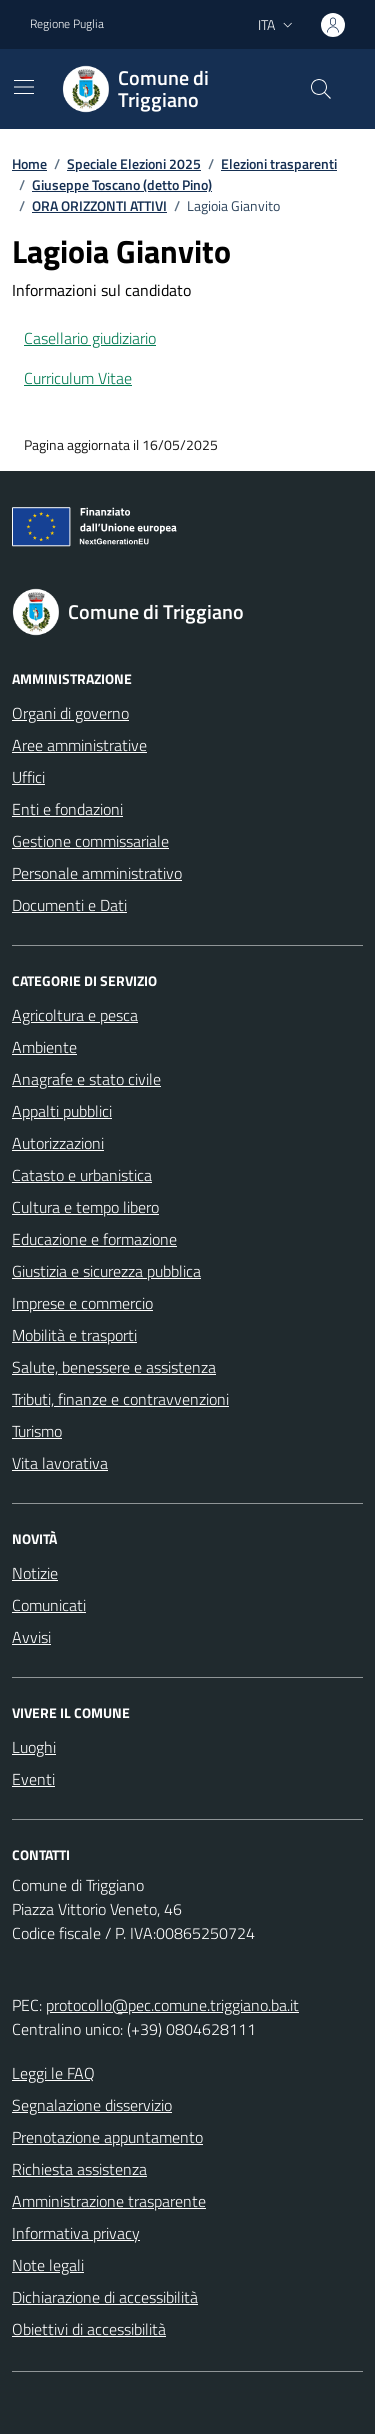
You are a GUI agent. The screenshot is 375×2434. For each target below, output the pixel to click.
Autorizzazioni (58, 1143)
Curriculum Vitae (78, 378)
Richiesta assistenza (79, 2169)
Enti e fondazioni (67, 809)
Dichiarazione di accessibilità (105, 2297)
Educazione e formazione (94, 1239)
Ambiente (44, 1047)
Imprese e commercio (82, 1303)
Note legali (48, 2265)
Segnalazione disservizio (92, 2105)
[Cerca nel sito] (321, 89)
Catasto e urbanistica (82, 1175)
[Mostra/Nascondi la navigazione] (24, 87)
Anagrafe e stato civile (86, 1079)
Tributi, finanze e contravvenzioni (120, 1399)
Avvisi (31, 1637)
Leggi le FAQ (53, 2073)
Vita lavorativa (60, 1463)
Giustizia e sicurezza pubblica (106, 1271)
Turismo (37, 1431)
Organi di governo (70, 713)
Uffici (28, 777)
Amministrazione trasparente (109, 2201)
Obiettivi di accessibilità (89, 2329)
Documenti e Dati (69, 905)
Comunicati (49, 1605)
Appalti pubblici (62, 1111)
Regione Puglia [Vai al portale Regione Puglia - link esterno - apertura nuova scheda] (67, 24)
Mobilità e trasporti (74, 1335)
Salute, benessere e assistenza (114, 1367)
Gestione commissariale (90, 841)
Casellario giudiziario (90, 338)
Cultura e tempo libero (85, 1207)
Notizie (35, 1573)
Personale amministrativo (97, 873)
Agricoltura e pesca (75, 1015)
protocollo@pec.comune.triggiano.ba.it (172, 2005)
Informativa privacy (76, 2233)
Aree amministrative (79, 745)
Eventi (33, 1779)
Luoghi (34, 1747)
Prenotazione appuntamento (107, 2137)
